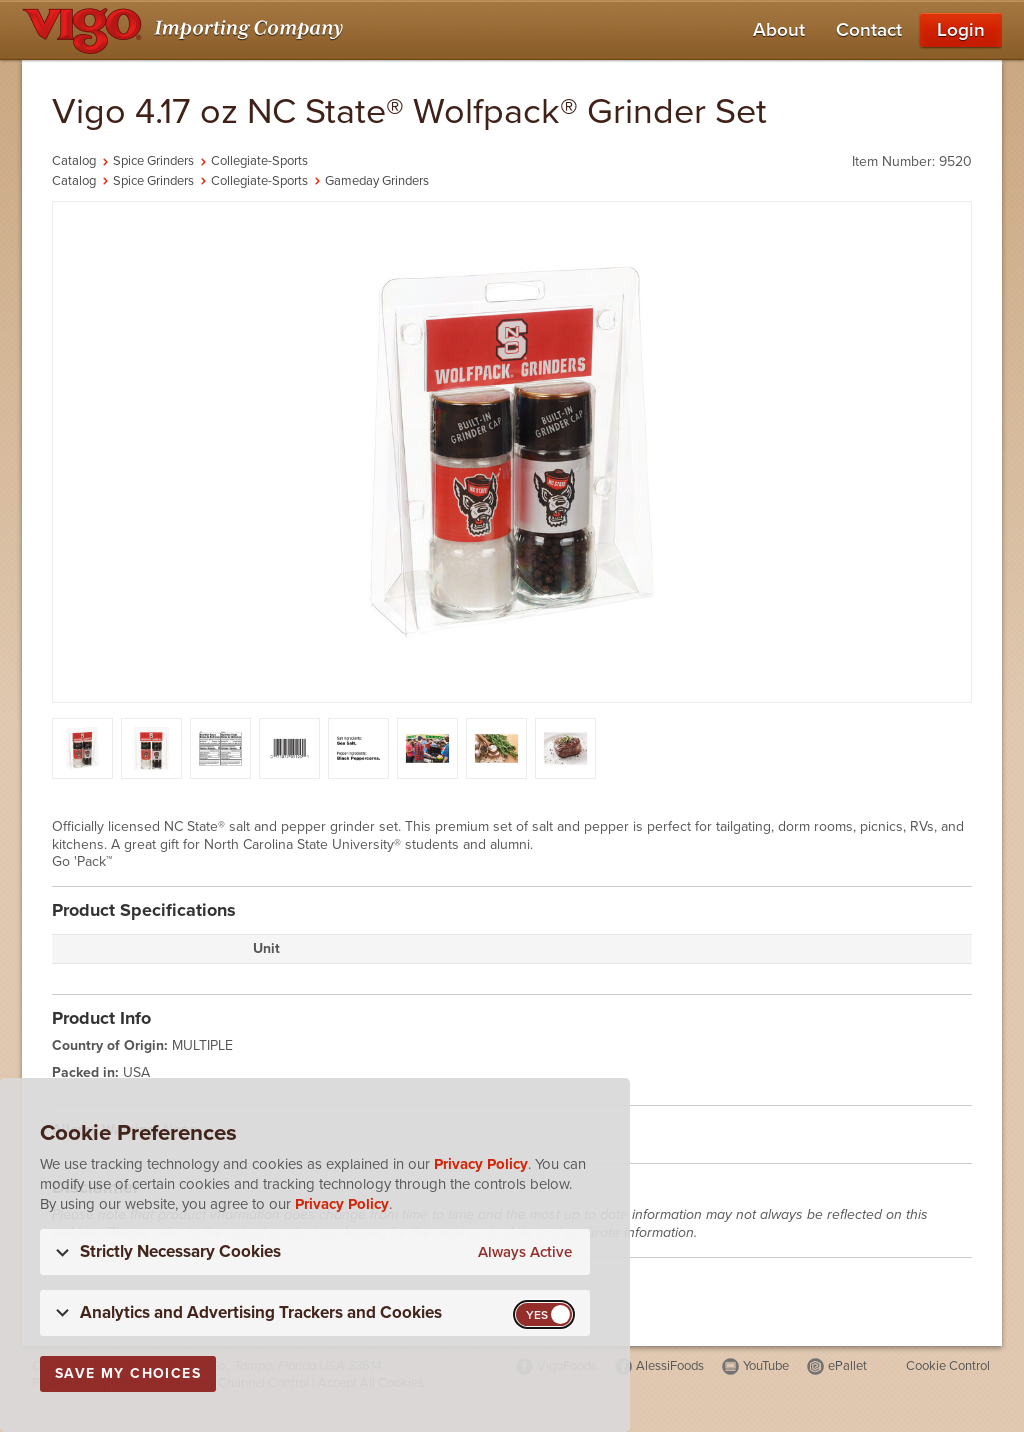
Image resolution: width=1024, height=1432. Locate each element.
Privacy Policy (481, 1164)
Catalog (74, 161)
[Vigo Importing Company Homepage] (186, 30)
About (779, 30)
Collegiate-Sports (259, 161)
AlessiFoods (670, 1366)
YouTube (766, 1366)
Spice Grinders (153, 161)
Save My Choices (128, 1373)
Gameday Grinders (377, 181)
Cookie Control (948, 1366)
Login (961, 30)
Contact (869, 30)
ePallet (847, 1366)
